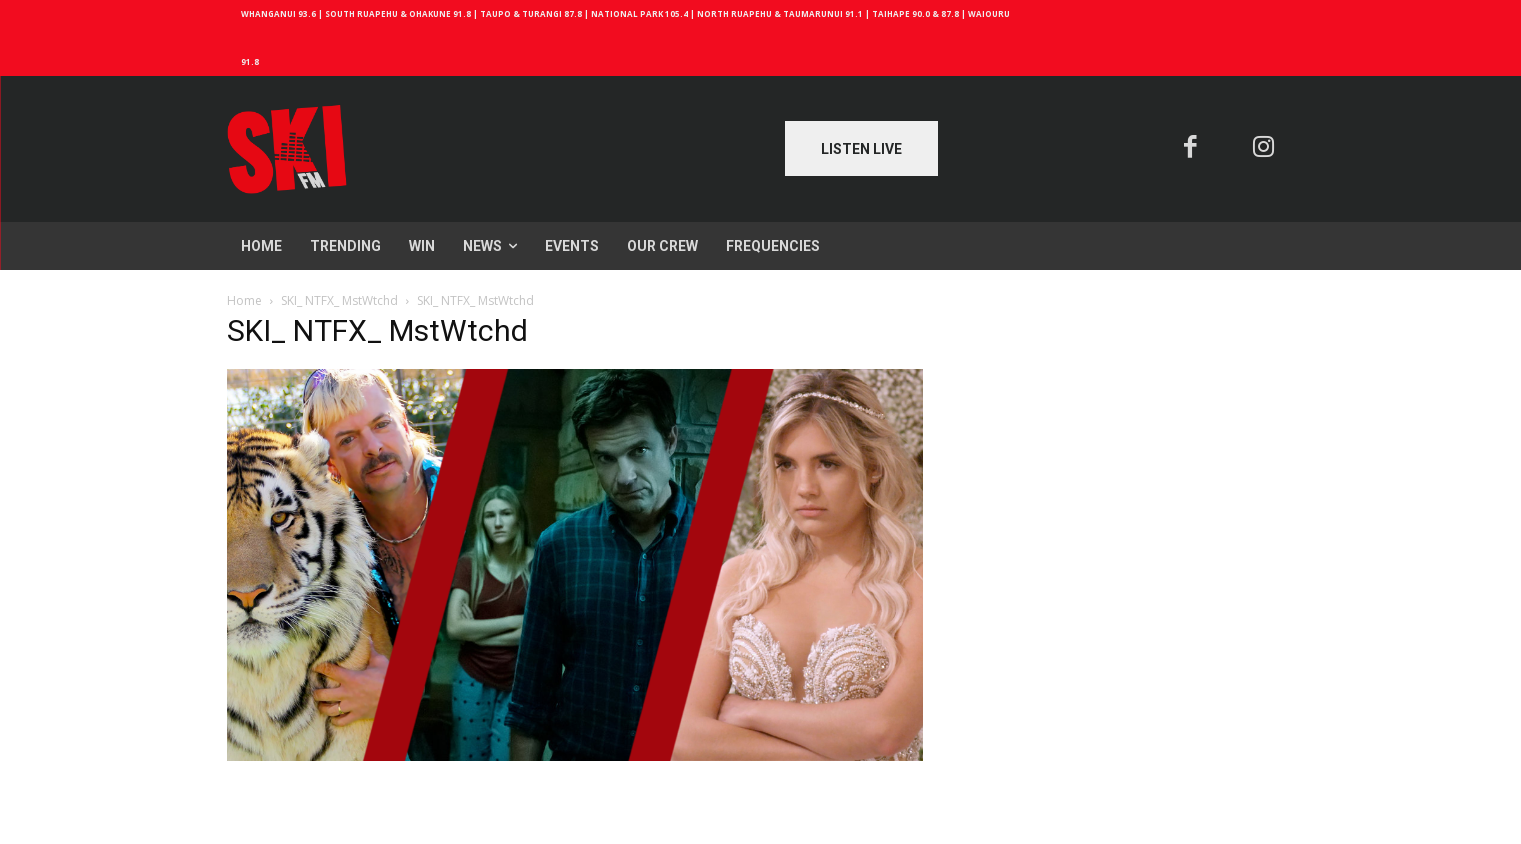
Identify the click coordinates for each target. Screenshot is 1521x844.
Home (244, 300)
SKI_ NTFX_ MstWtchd (339, 300)
